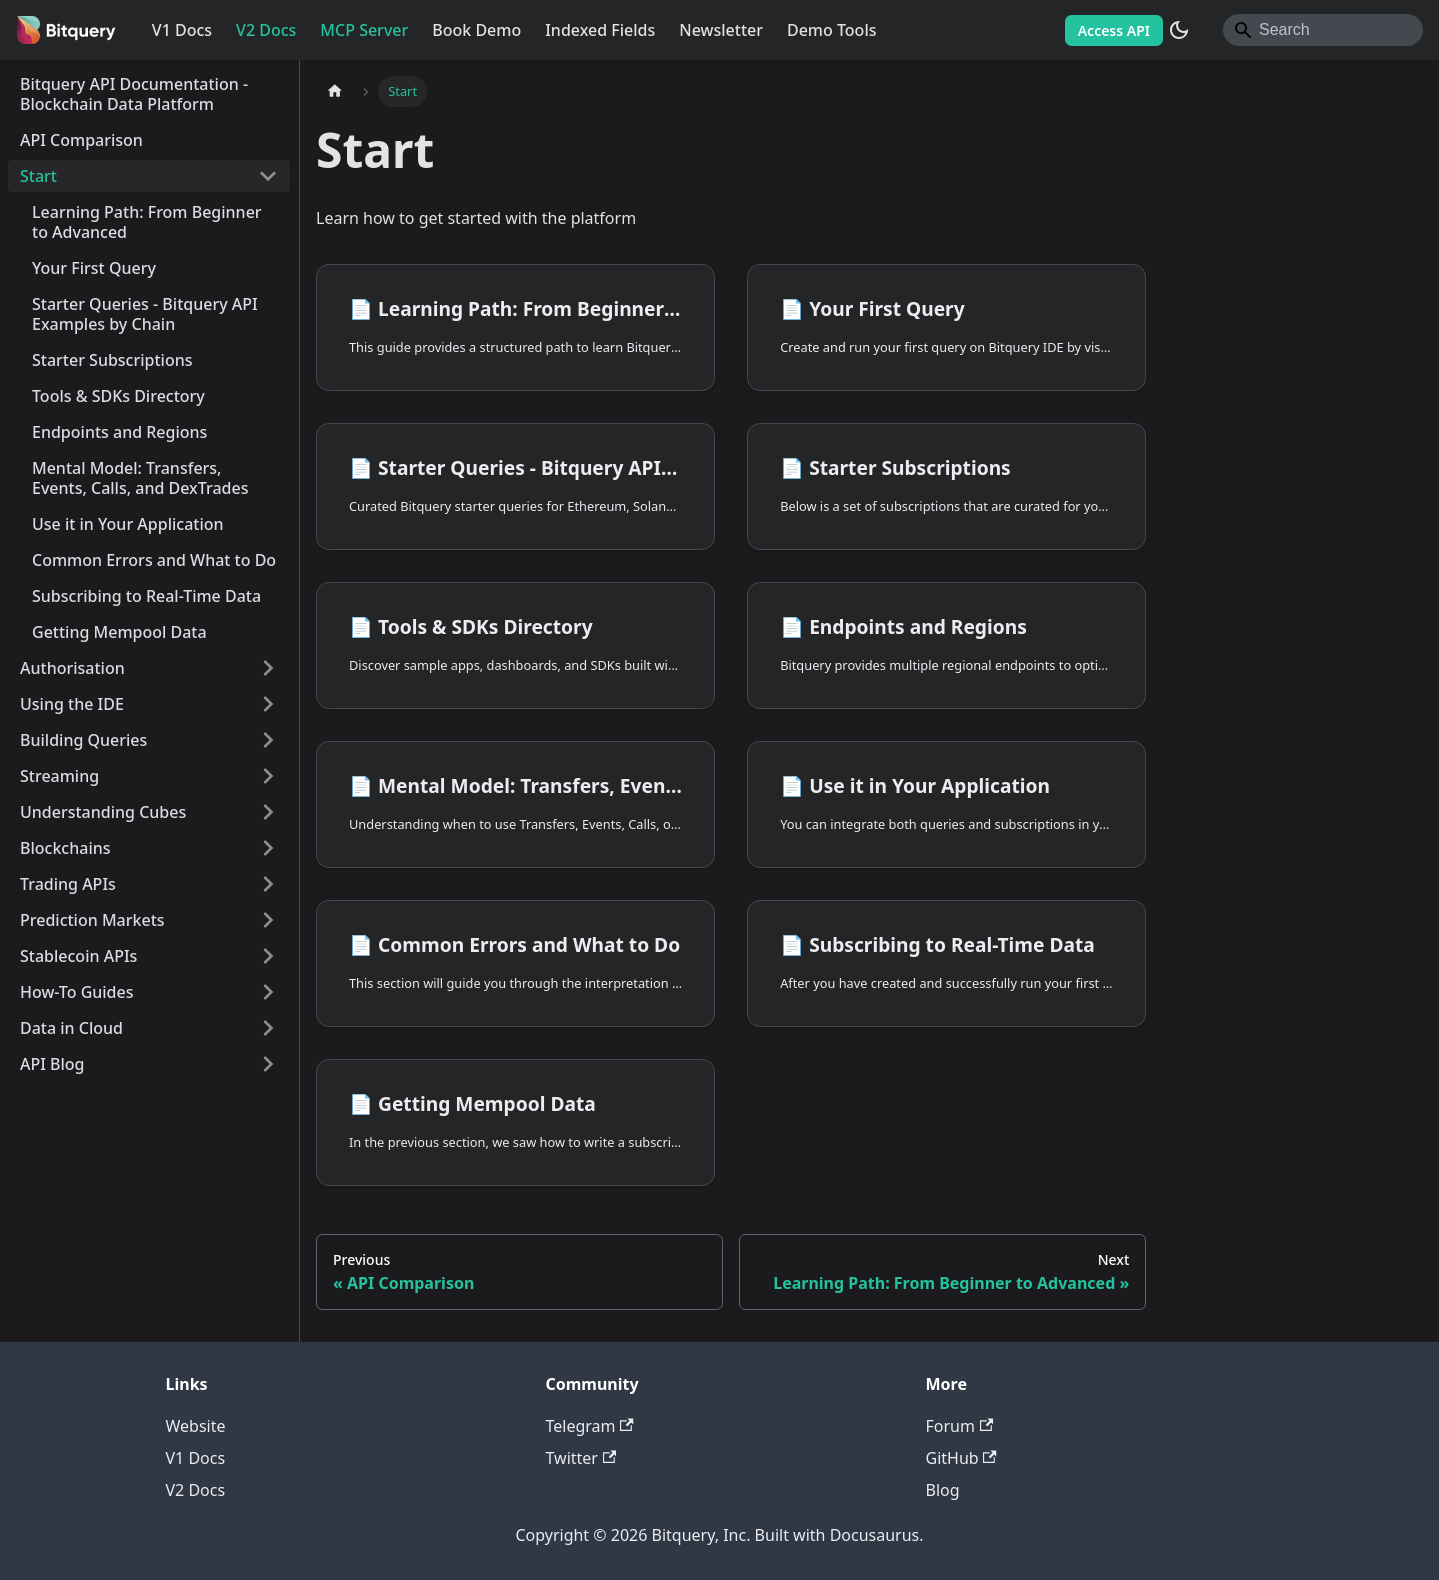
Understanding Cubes (103, 812)
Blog (943, 1490)
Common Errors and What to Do (154, 560)
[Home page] (335, 91)
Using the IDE (72, 704)
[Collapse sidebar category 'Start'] (268, 176)
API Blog (52, 1064)
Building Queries (83, 740)
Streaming (59, 776)
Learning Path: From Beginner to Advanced (147, 222)
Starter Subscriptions (112, 360)
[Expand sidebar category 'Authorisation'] (268, 668)
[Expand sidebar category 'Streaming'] (268, 776)
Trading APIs (68, 884)
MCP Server (364, 30)
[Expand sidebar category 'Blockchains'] (268, 848)
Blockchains (65, 848)
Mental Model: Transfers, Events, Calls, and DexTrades (140, 478)
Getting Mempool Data (119, 632)
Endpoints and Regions (119, 432)
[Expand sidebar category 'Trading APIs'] (268, 884)
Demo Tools (832, 30)
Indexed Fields (600, 30)
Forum (960, 1426)
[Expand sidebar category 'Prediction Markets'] (268, 920)
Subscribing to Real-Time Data (146, 596)
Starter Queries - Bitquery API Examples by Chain (145, 314)
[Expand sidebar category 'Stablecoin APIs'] (268, 956)
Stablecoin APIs (78, 956)
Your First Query (94, 268)
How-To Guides (77, 992)
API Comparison (81, 140)
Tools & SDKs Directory (118, 396)
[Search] (1323, 30)
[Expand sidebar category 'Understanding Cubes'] (268, 812)
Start (38, 176)
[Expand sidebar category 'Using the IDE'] (268, 704)
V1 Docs (182, 30)
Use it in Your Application (128, 524)
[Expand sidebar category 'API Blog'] (268, 1064)
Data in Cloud (71, 1028)
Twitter (581, 1458)
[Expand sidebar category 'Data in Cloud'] (268, 1028)
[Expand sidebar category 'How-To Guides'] (268, 992)
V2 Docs (266, 30)
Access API (1114, 30)
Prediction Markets (92, 920)
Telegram (590, 1426)
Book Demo (476, 30)
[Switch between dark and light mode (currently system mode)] (1179, 30)
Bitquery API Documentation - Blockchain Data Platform (134, 94)
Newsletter (721, 30)
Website (196, 1426)
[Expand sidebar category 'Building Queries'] (268, 740)
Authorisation (72, 668)
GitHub (961, 1458)
